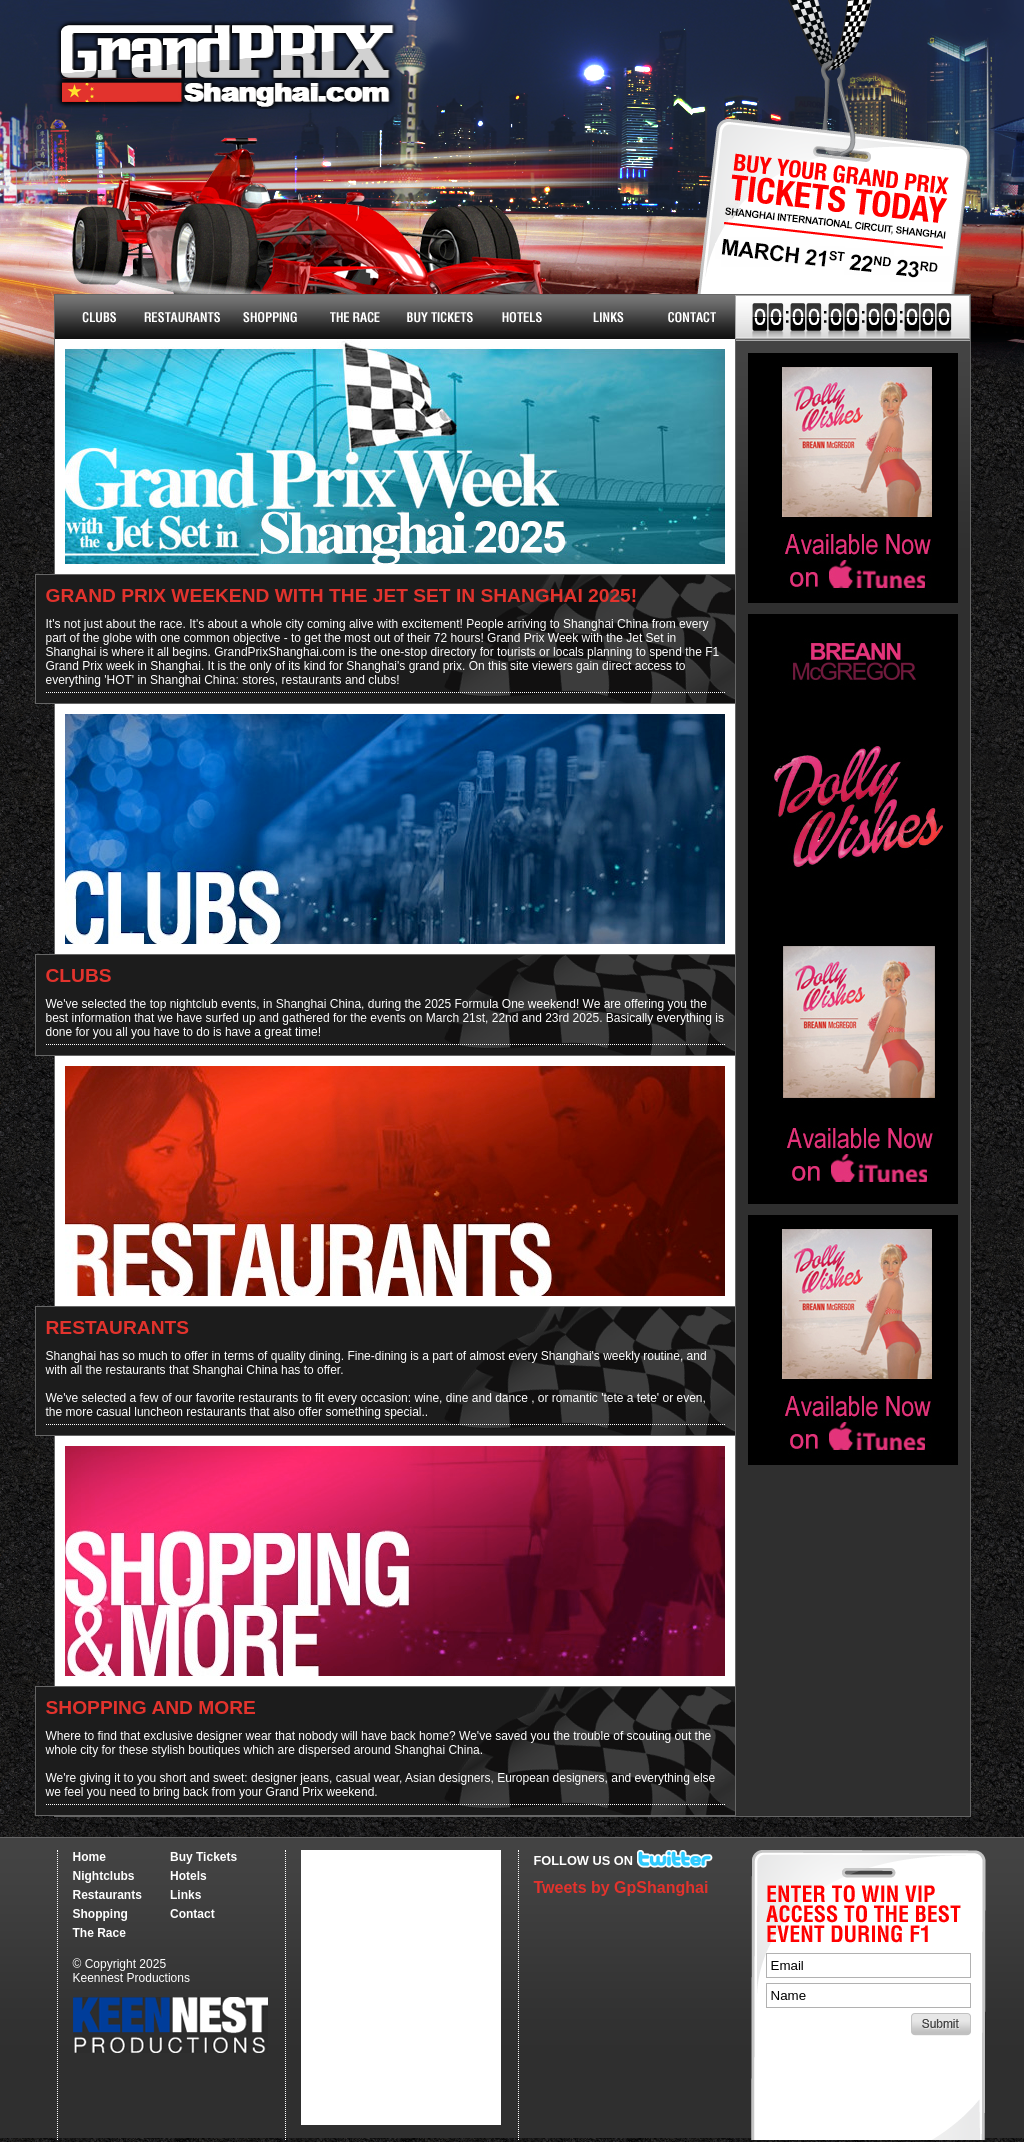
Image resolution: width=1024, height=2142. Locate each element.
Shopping (100, 1914)
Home (89, 1857)
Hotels (522, 317)
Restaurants (182, 317)
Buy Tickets (826, 227)
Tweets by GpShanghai (621, 1887)
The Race (352, 317)
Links (607, 317)
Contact (692, 317)
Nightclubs (97, 317)
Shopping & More (267, 317)
